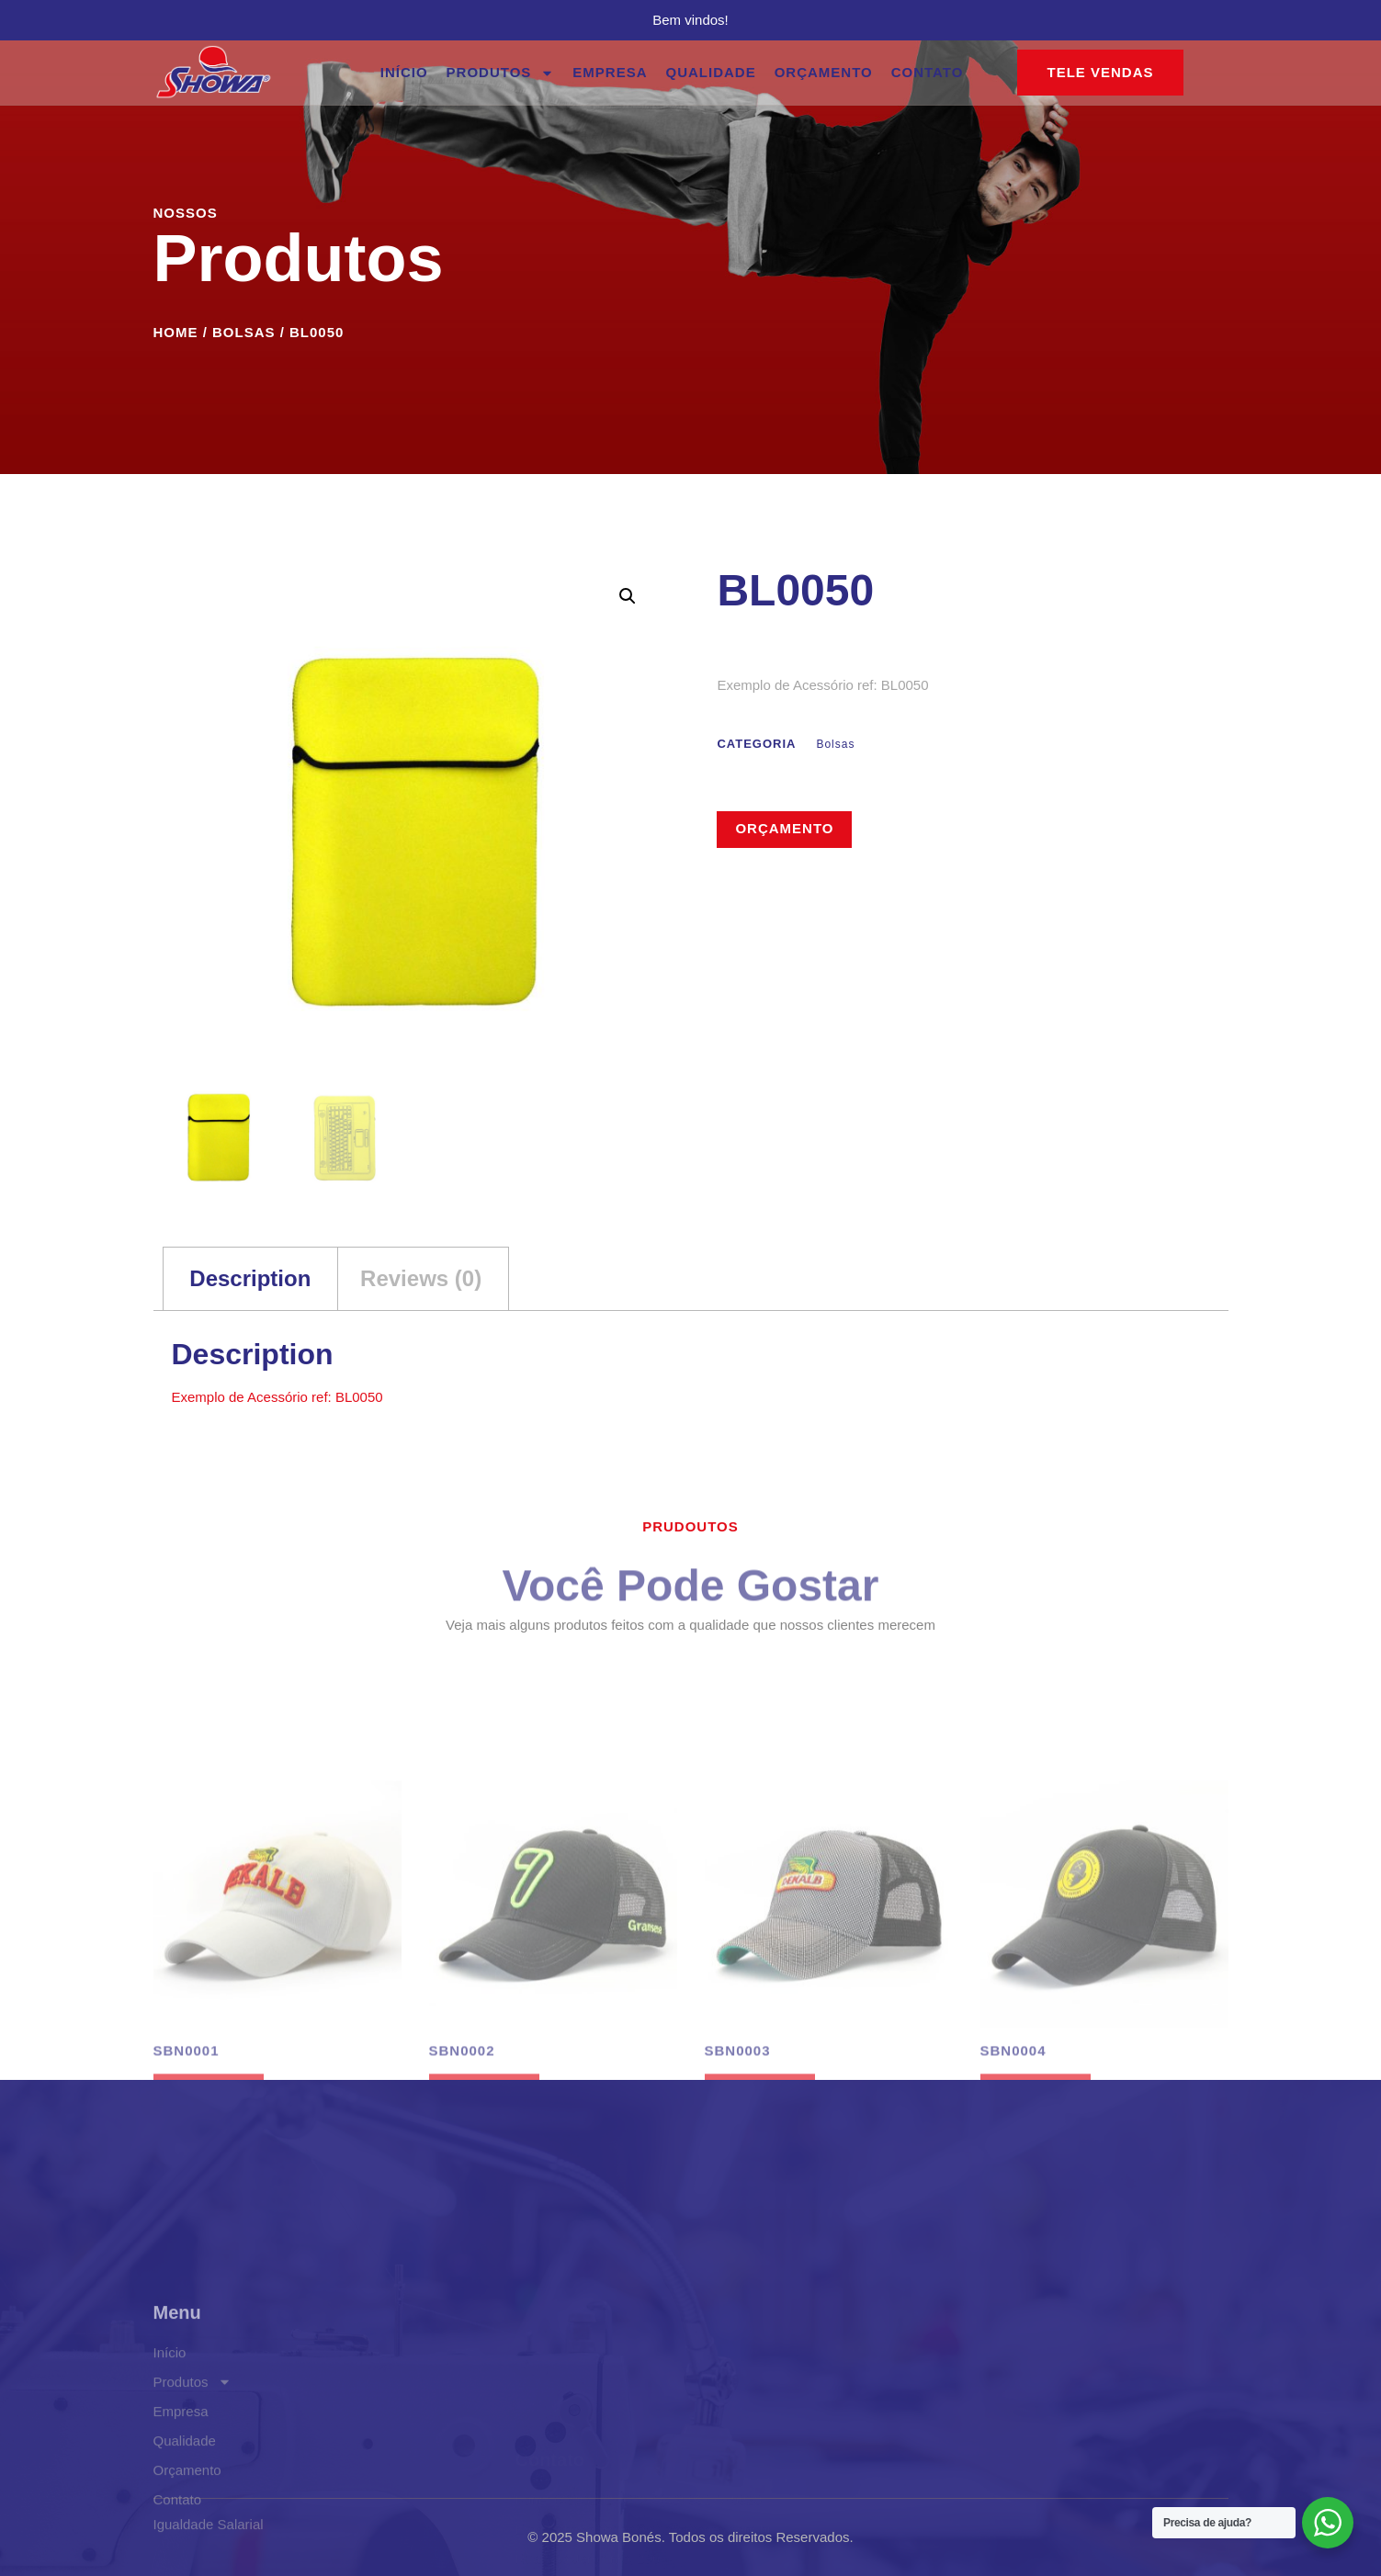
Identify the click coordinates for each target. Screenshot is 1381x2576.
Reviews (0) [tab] (420, 1278)
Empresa (609, 72)
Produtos (501, 73)
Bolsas (244, 332)
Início (404, 72)
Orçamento (824, 72)
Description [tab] (250, 1278)
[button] (627, 596)
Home (175, 332)
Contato (927, 72)
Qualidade (711, 72)
